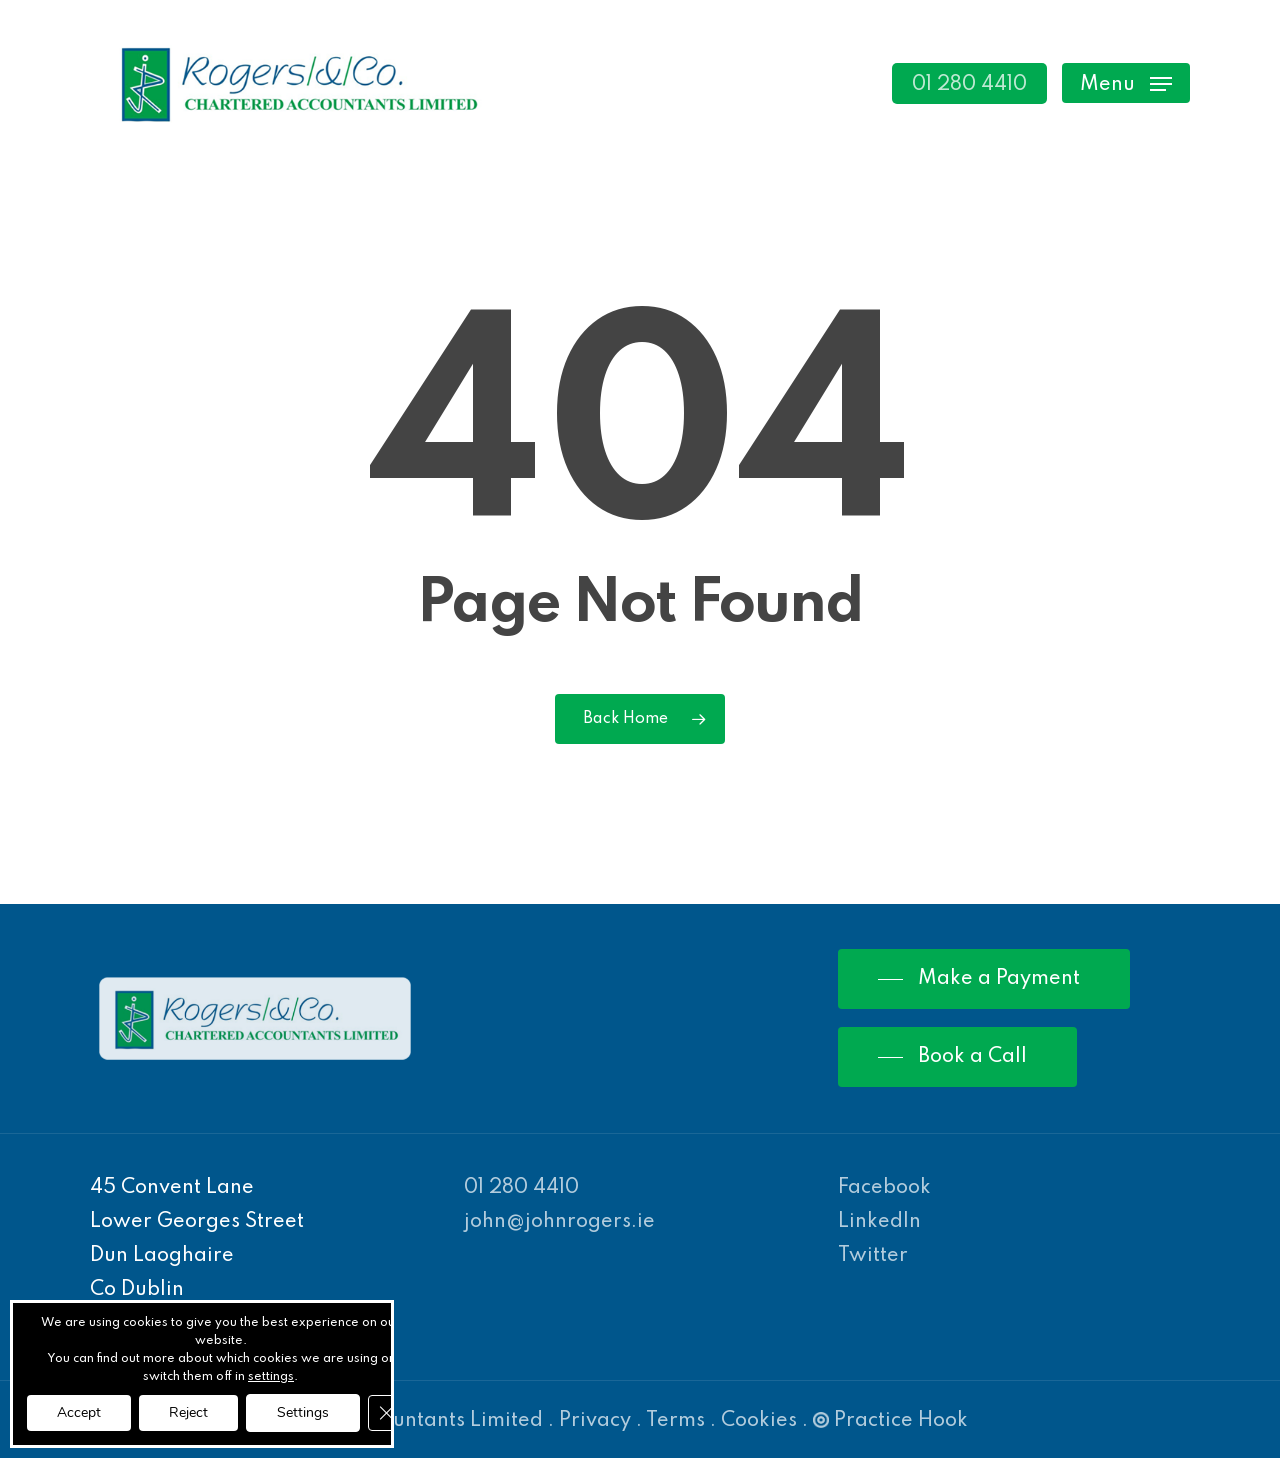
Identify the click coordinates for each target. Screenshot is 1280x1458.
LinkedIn (879, 1222)
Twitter (873, 1256)
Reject (188, 1412)
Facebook (884, 1188)
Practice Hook (890, 1421)
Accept (79, 1412)
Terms (675, 1421)
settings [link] (271, 1377)
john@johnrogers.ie (559, 1222)
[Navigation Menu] (1126, 83)
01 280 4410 (521, 1188)
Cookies (759, 1421)
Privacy (595, 1421)
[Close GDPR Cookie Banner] (386, 1413)
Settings (303, 1412)
